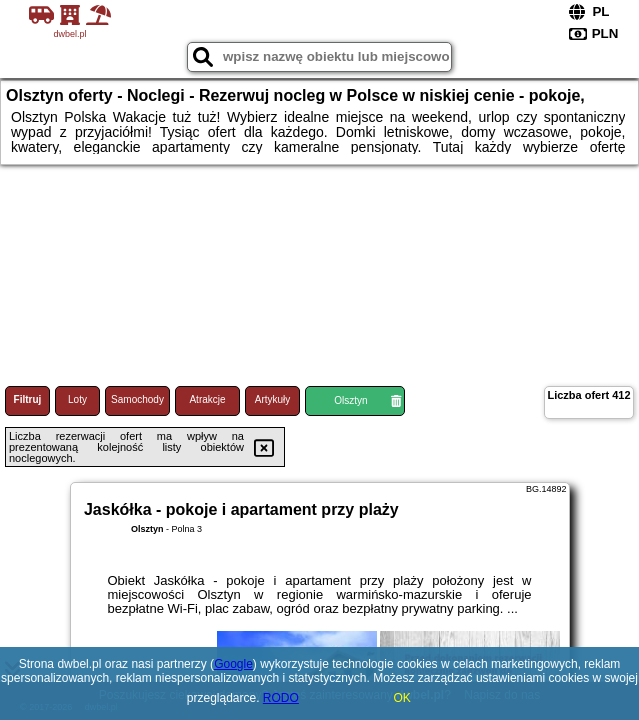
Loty (77, 399)
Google (233, 664)
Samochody (137, 399)
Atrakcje (207, 399)
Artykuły (273, 399)
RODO (281, 698)
